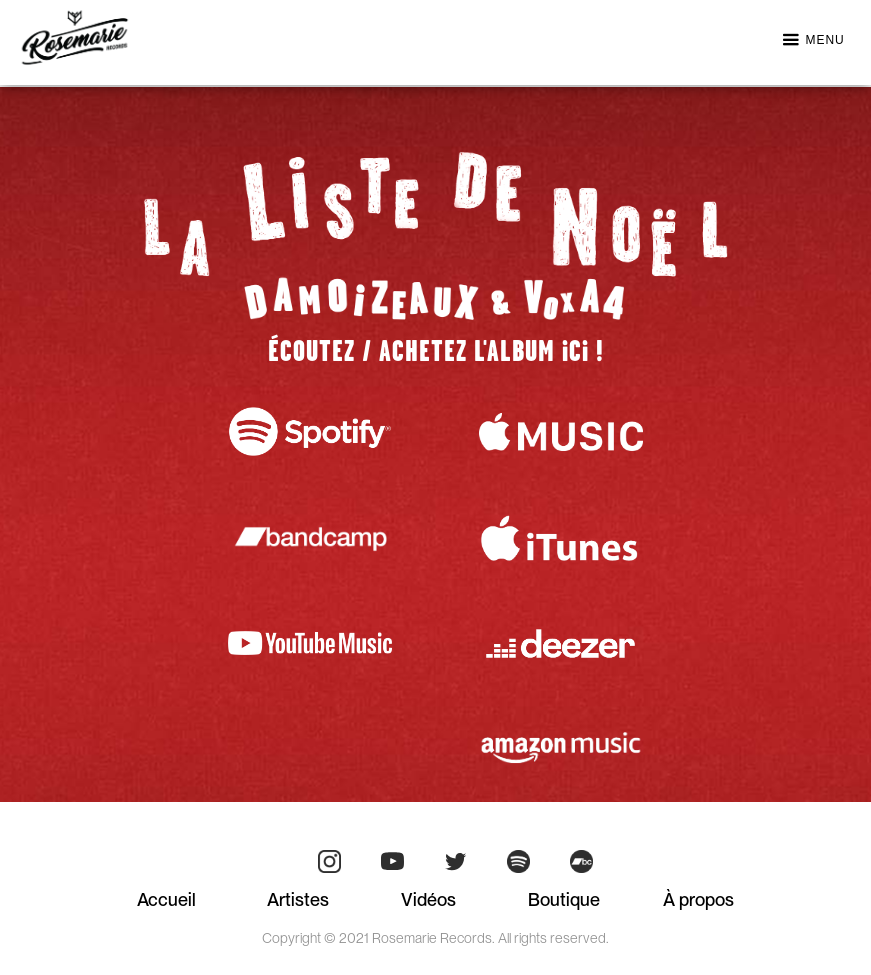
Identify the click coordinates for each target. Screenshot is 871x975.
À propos (698, 899)
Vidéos (428, 899)
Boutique (564, 899)
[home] (75, 37)
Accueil (166, 899)
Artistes (298, 899)
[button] (813, 46)
